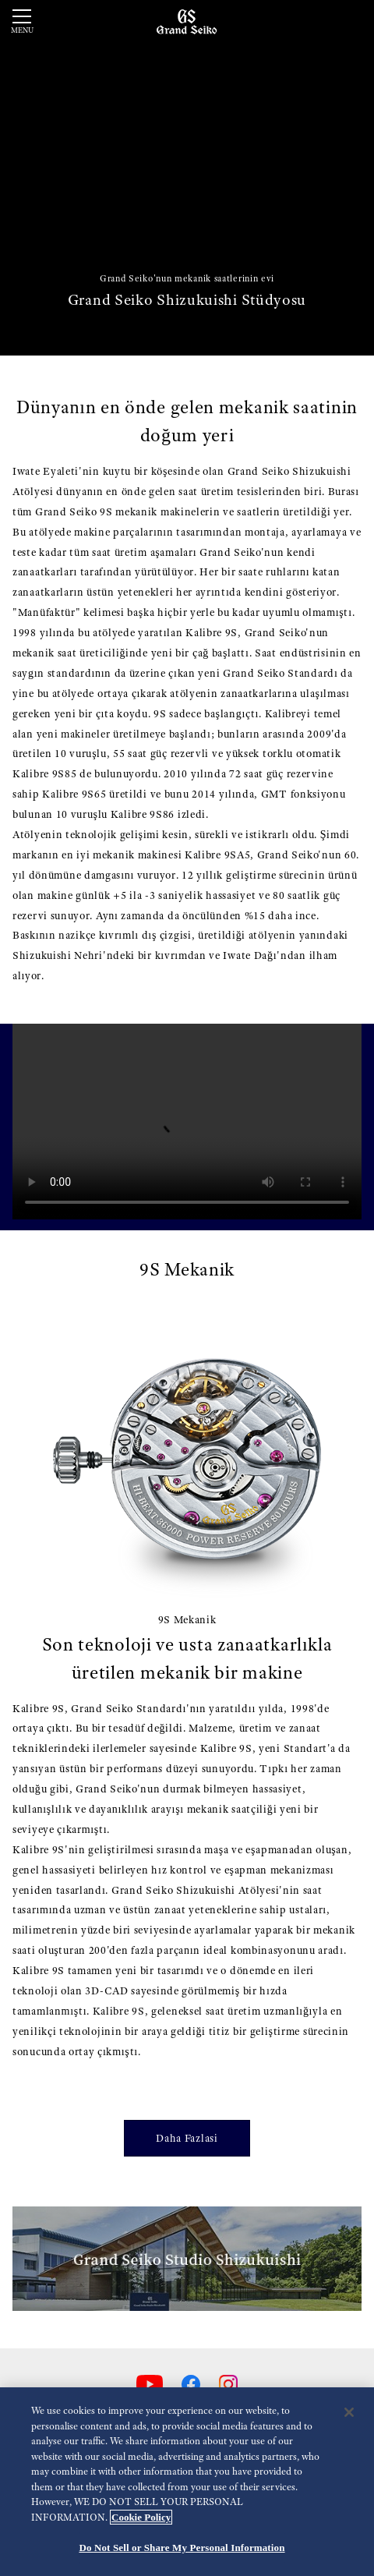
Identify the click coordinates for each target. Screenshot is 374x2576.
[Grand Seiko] (187, 21)
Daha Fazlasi (186, 2138)
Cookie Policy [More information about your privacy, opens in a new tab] (141, 2517)
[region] (187, 2481)
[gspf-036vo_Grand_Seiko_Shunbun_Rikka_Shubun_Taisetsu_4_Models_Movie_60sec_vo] (187, 1121)
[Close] (349, 2412)
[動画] (187, 178)
